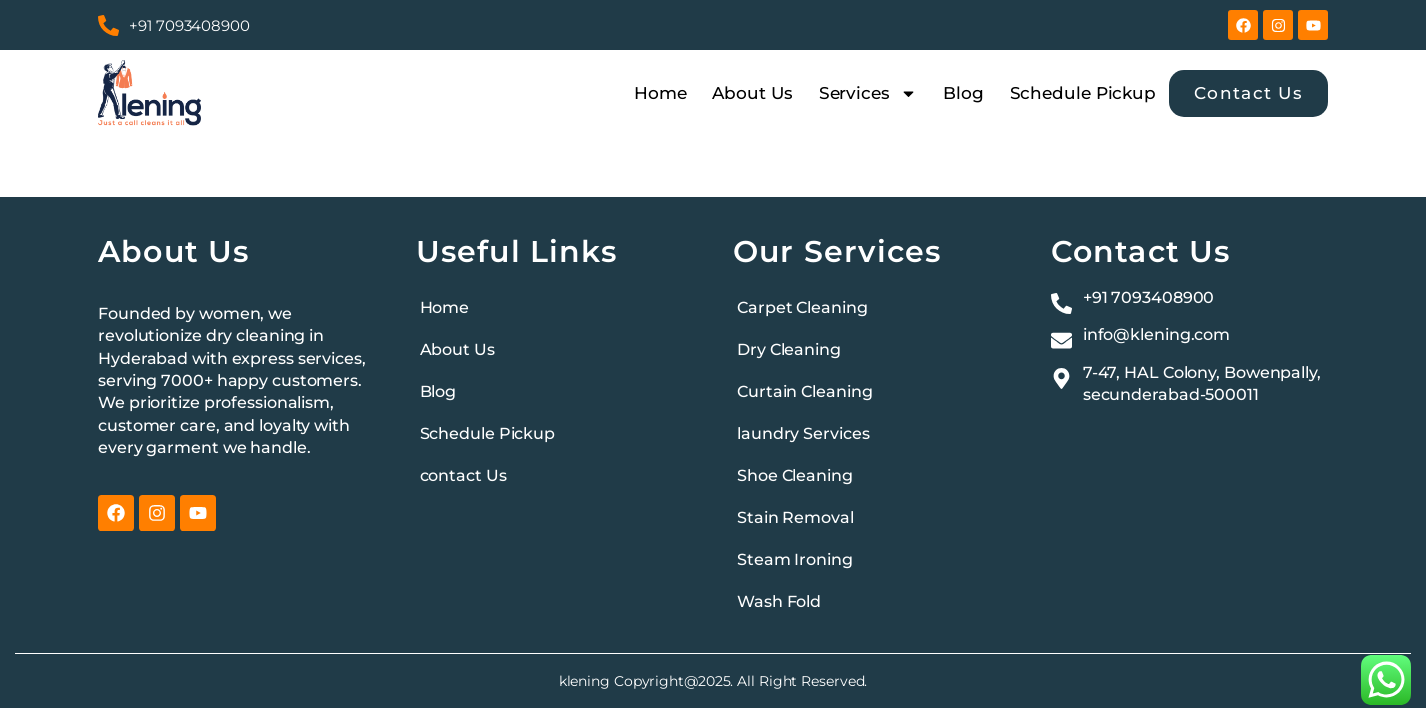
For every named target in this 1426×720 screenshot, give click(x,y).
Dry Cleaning (789, 349)
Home (660, 93)
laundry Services (803, 433)
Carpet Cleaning (802, 307)
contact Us (463, 475)
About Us (752, 93)
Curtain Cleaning (804, 391)
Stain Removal (795, 517)
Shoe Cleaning (795, 475)
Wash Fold (779, 601)
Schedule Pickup (1083, 93)
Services (868, 93)
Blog (963, 93)
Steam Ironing (795, 559)
